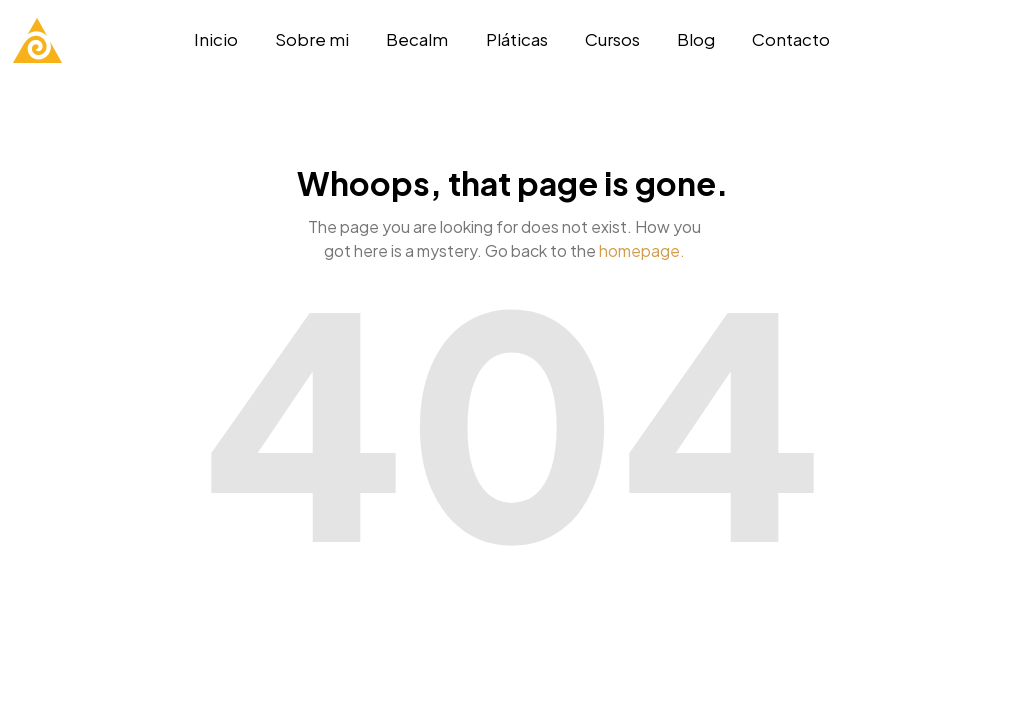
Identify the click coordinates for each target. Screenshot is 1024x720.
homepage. (642, 250)
